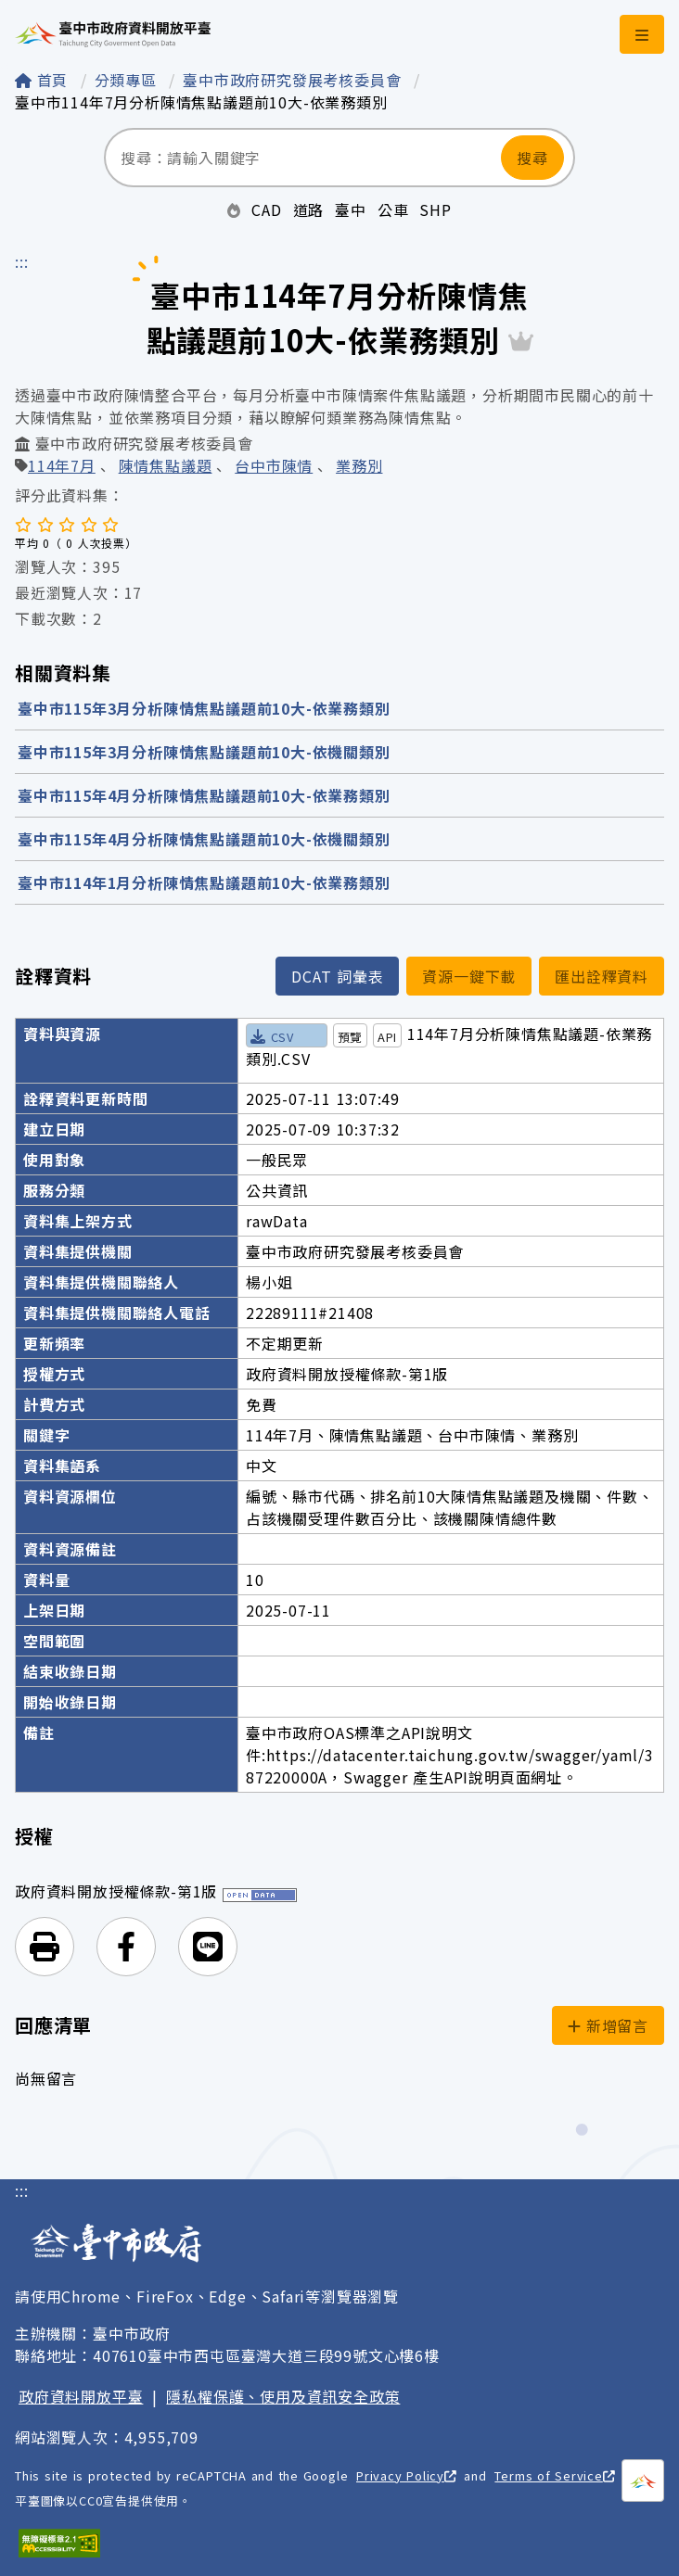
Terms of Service (554, 2475)
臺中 (350, 209)
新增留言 (608, 2025)
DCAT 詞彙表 (337, 976)
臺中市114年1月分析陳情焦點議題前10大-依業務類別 (204, 882)
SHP (435, 209)
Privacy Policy (406, 2475)
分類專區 (128, 80)
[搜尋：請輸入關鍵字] (302, 157)
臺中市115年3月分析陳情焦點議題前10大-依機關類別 (204, 752)
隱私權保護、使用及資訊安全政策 (283, 2396)
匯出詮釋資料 (601, 976)
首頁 (44, 80)
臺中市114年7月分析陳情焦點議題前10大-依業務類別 (201, 102)
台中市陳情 (274, 467)
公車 (393, 209)
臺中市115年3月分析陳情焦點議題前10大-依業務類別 (204, 708)
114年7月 (62, 467)
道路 (309, 209)
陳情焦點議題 (165, 467)
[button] (44, 1946)
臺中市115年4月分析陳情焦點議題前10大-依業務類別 (204, 795)
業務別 (359, 467)
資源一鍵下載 (469, 976)
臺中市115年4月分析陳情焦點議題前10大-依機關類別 (204, 839)
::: (21, 261)
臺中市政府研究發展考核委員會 (294, 80)
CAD (266, 209)
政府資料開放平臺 (81, 2396)
